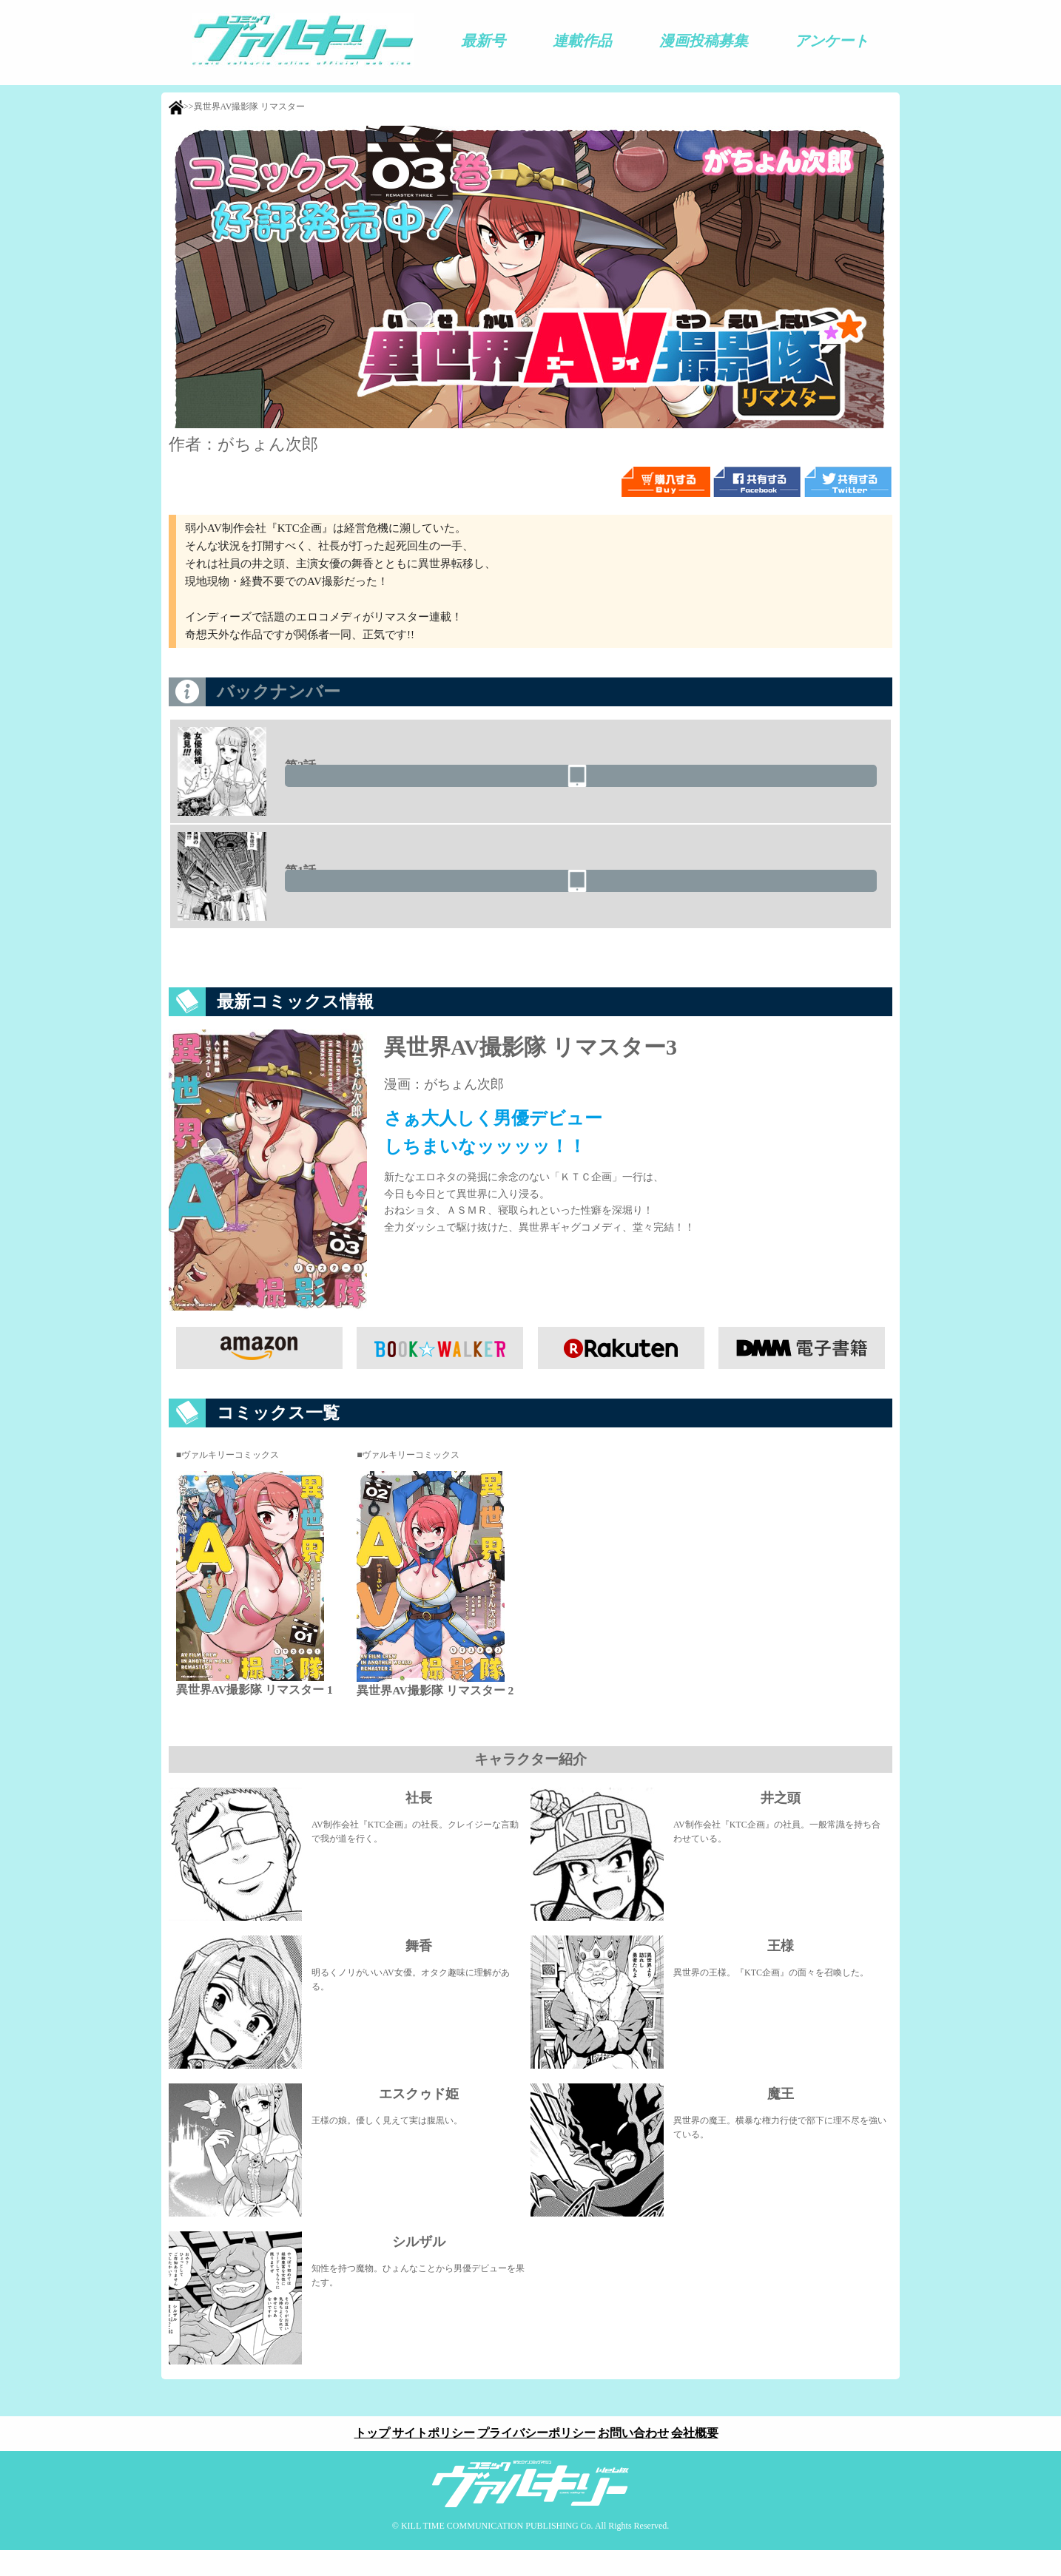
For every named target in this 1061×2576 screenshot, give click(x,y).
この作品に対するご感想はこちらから (530, 970)
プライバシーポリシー (536, 2458)
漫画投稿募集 (703, 41)
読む (799, 786)
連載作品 (582, 41)
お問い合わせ (639, 2458)
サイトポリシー (427, 2458)
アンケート (832, 41)
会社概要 (706, 2458)
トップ (360, 2458)
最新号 (483, 41)
